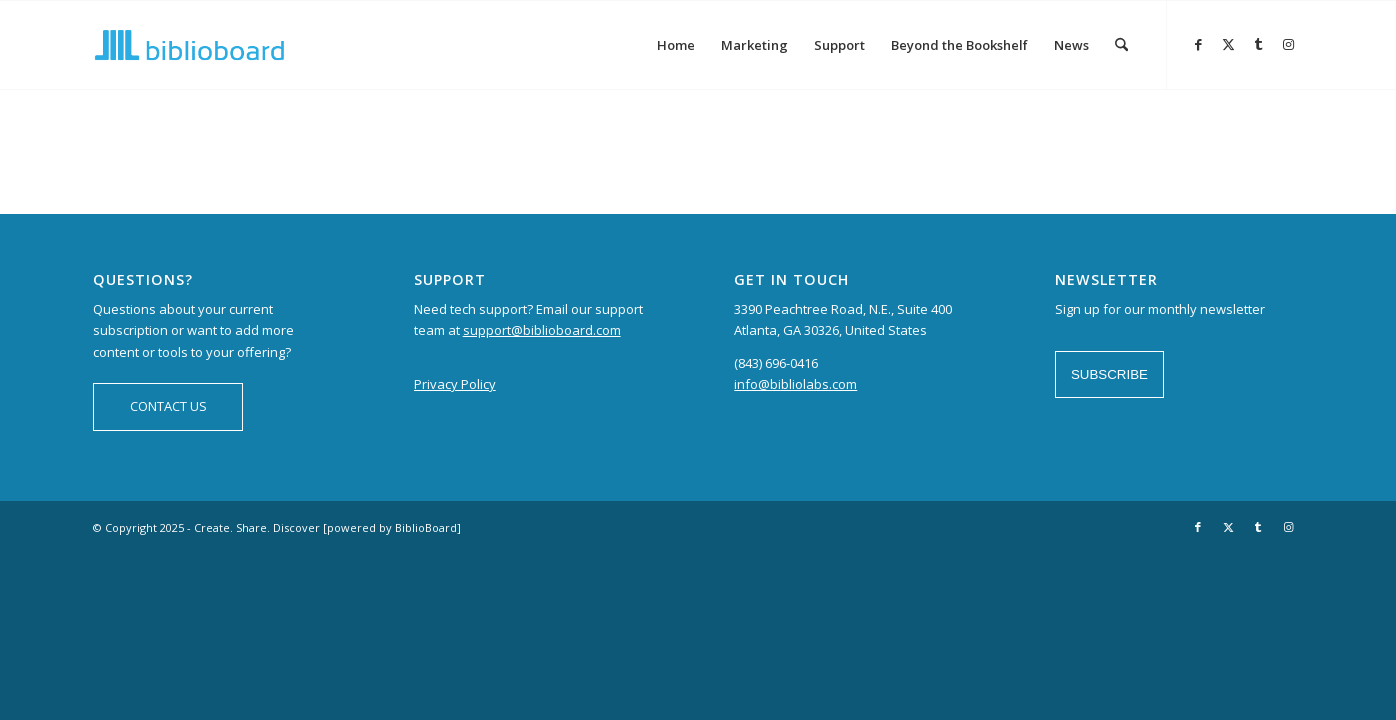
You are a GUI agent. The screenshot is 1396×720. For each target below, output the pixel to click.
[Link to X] (1228, 44)
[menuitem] (676, 45)
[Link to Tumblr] (1258, 44)
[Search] (1121, 45)
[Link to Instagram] (1288, 44)
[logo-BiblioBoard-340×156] (189, 45)
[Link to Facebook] (1198, 44)
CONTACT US (168, 406)
